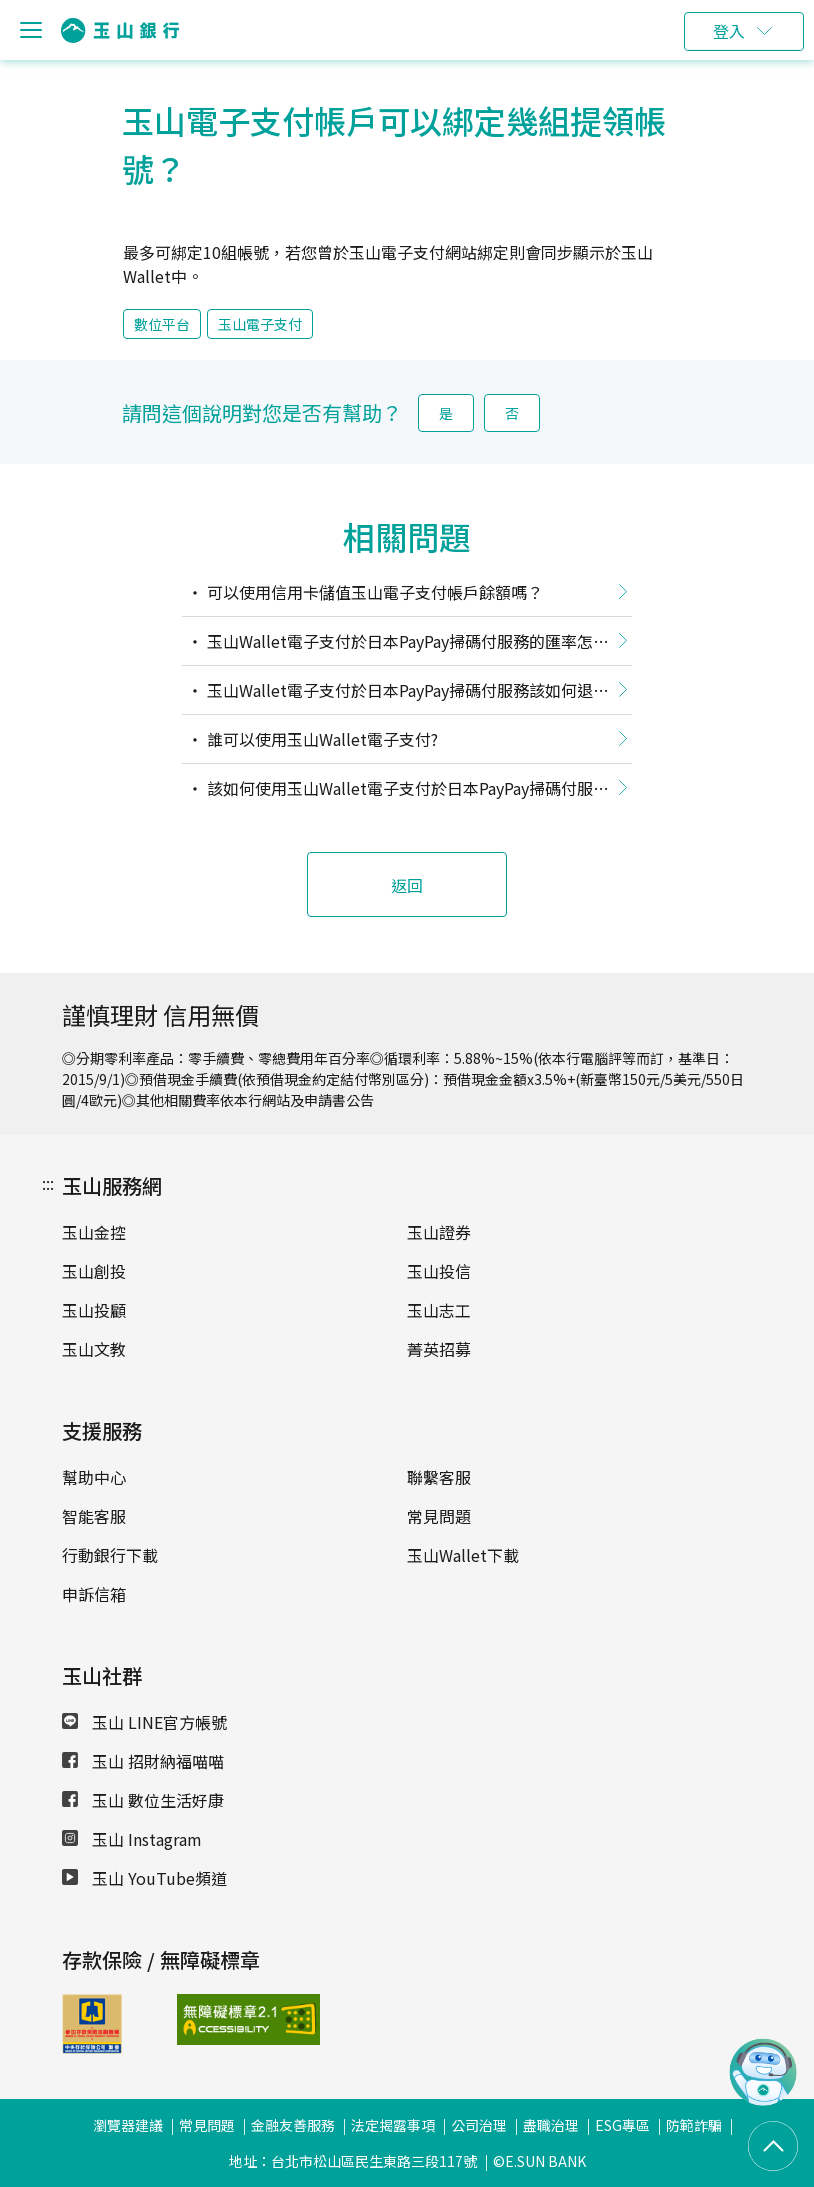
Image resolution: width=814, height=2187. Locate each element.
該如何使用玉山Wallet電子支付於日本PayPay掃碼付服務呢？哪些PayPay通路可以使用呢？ (395, 792)
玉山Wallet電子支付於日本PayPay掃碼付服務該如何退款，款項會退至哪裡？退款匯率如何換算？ (387, 694)
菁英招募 (439, 1349)
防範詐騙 (694, 2125)
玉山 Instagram (132, 1839)
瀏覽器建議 (128, 2125)
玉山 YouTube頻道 (144, 1878)
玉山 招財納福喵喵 (143, 1761)
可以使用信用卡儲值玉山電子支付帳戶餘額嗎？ (373, 592)
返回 (407, 885)
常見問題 (439, 1516)
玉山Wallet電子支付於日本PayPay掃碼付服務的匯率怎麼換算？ (395, 645)
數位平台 (162, 324)
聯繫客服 (439, 1477)
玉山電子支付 (260, 324)
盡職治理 (551, 2125)
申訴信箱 (94, 1594)
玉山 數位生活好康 (143, 1800)
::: (48, 1183)
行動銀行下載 (110, 1555)
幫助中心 (94, 1477)
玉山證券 (439, 1232)
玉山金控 (94, 1232)
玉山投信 (439, 1271)
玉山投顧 (94, 1310)
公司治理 (479, 2125)
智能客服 (94, 1516)
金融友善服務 (293, 2125)
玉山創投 (94, 1271)
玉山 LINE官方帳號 (144, 1722)
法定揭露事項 (393, 2125)
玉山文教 (94, 1349)
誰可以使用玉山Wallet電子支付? (320, 739)
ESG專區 (622, 2125)
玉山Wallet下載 (463, 1555)
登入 (729, 31)
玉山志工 (439, 1310)
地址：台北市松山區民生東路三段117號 (353, 2161)
